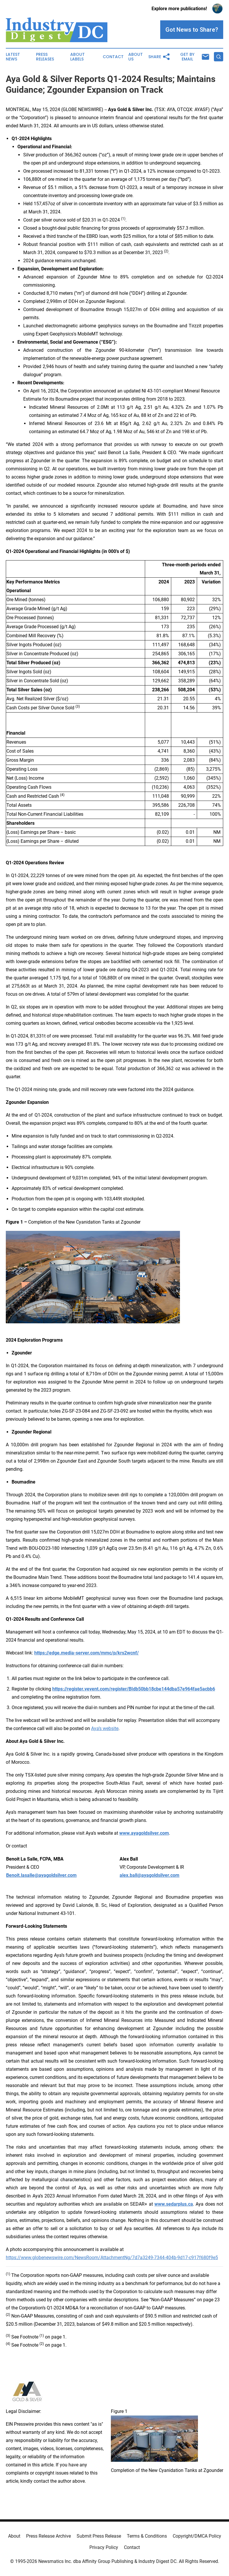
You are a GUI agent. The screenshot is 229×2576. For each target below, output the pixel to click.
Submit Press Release (99, 2536)
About (14, 2536)
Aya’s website (104, 1728)
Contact (113, 56)
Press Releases (45, 57)
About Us (135, 57)
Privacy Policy (103, 2547)
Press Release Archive (48, 2536)
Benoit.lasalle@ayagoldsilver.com (41, 1875)
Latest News (13, 57)
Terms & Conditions (147, 2536)
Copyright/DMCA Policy (197, 2536)
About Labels (77, 57)
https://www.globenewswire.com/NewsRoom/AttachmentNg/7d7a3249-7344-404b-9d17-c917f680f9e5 (112, 2257)
